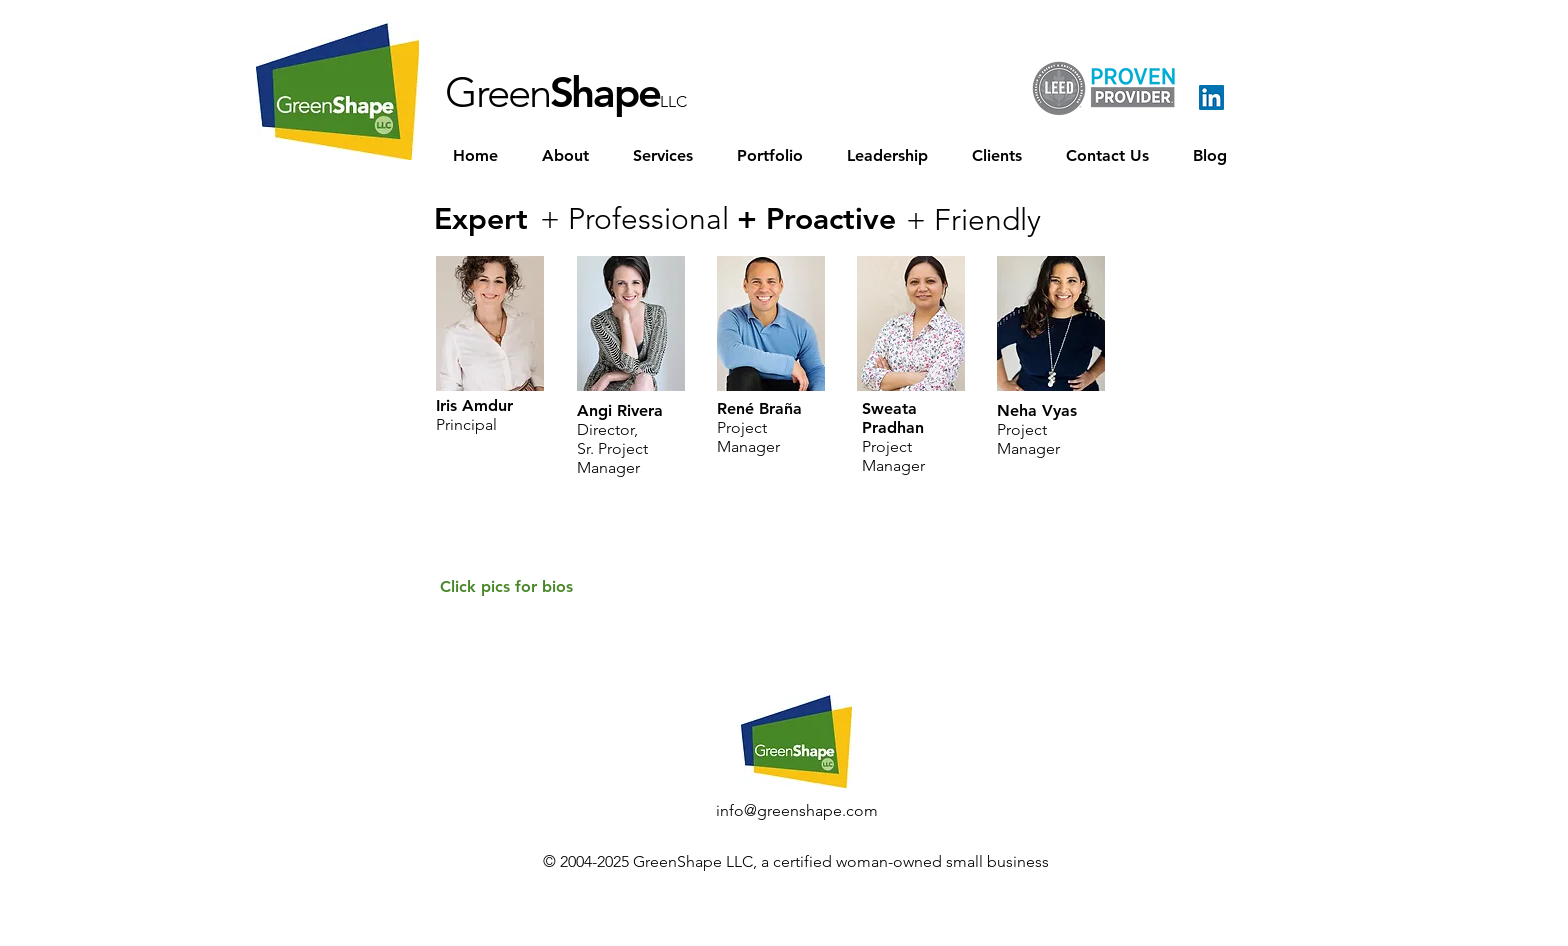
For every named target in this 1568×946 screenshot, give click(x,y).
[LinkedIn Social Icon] (1211, 97)
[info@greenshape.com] (797, 811)
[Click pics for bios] (506, 587)
